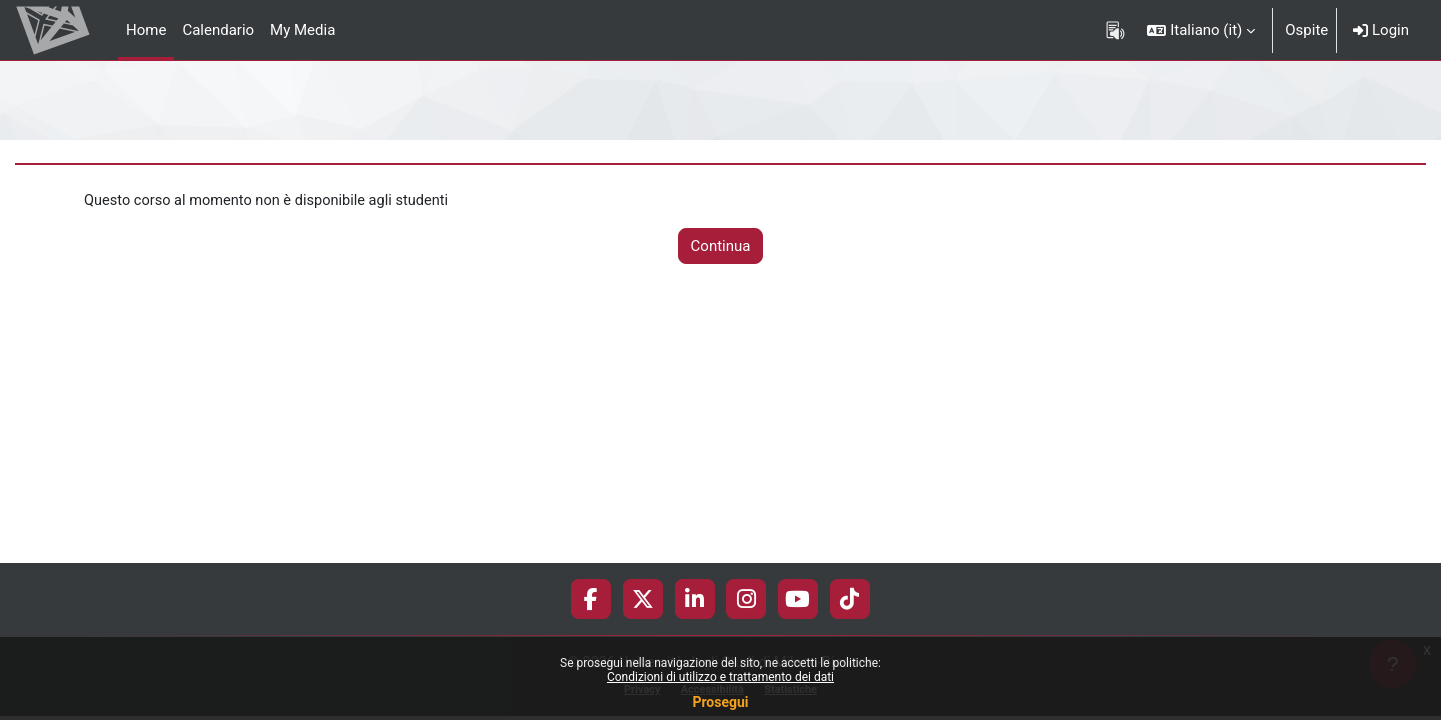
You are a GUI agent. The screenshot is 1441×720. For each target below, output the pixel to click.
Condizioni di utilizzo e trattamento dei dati (720, 677)
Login (1381, 30)
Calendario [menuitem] (218, 30)
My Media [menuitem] (302, 30)
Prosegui (720, 702)
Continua (721, 247)
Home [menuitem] (146, 30)
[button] (1201, 30)
